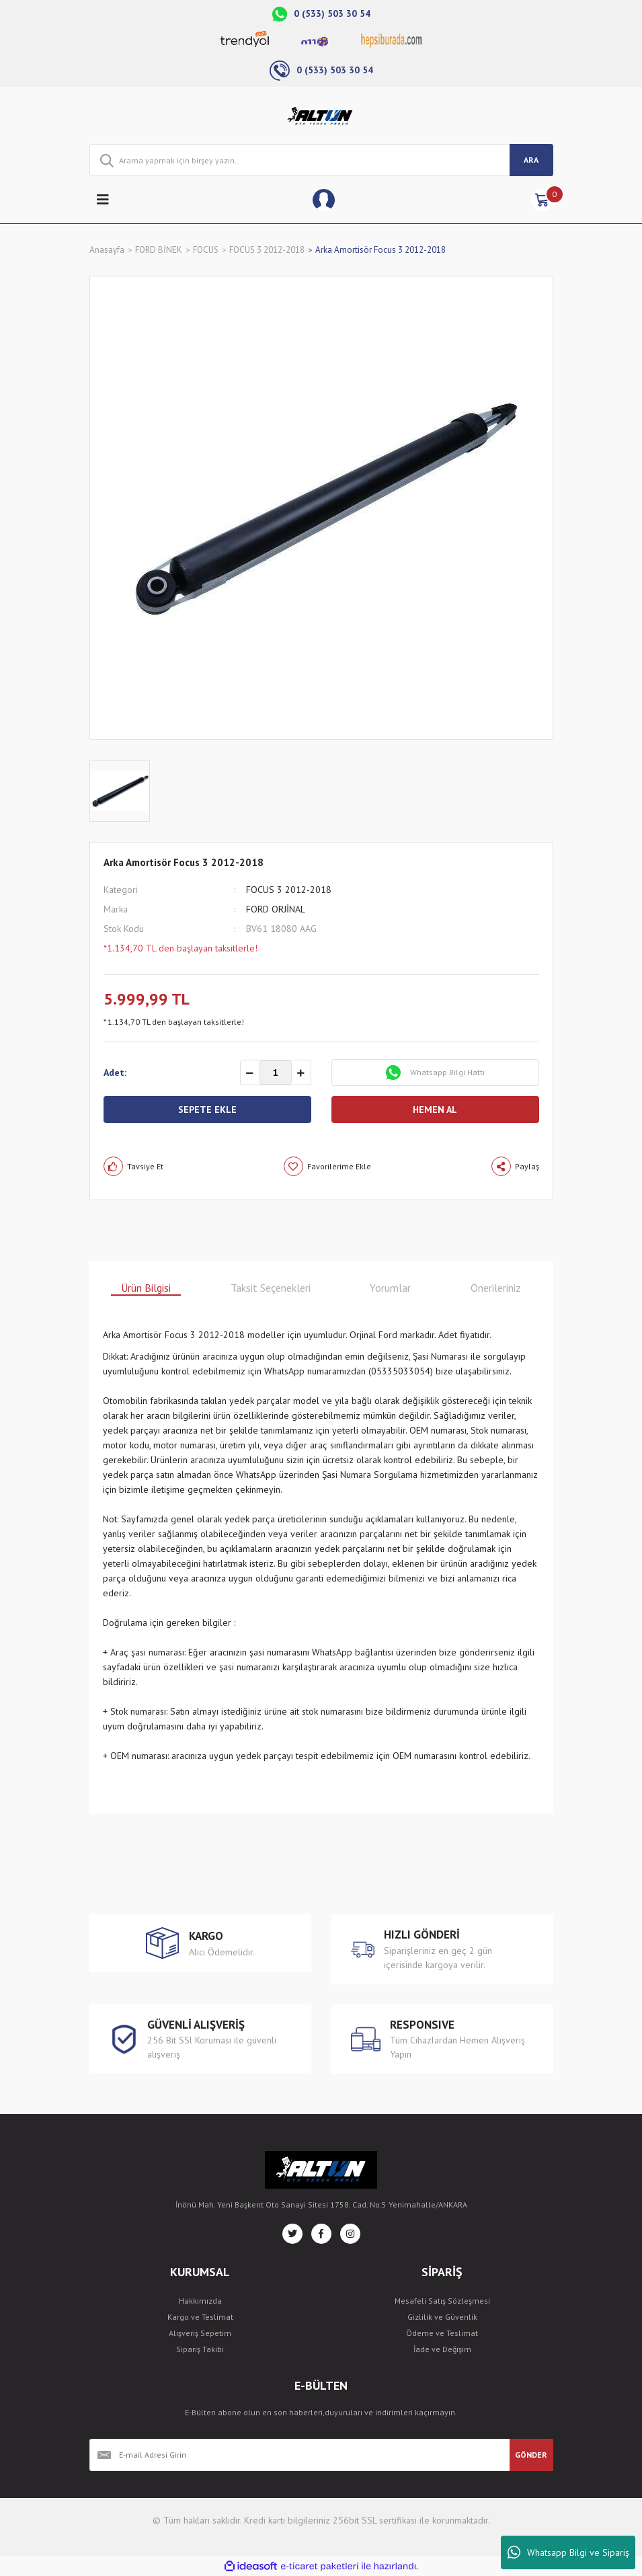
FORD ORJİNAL (275, 909)
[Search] (321, 160)
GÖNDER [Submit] (531, 2455)
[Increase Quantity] (301, 1073)
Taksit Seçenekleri (271, 1287)
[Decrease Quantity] (250, 1073)
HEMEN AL (435, 1109)
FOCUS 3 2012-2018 (288, 890)
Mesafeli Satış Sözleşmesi (442, 2301)
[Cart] (542, 200)
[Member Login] (324, 200)
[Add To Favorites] (327, 1166)
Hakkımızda (200, 2301)
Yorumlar (390, 1287)
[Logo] (321, 115)
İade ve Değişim (442, 2349)
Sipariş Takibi (200, 2349)
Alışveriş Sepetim (200, 2333)
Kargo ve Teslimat (200, 2317)
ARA (531, 160)
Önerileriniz (496, 1287)
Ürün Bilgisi (146, 1287)
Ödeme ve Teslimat (442, 2333)
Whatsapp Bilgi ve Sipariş (568, 2552)
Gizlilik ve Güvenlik (442, 2317)
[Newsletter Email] (299, 2455)
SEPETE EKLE (207, 1109)
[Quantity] (275, 1072)
